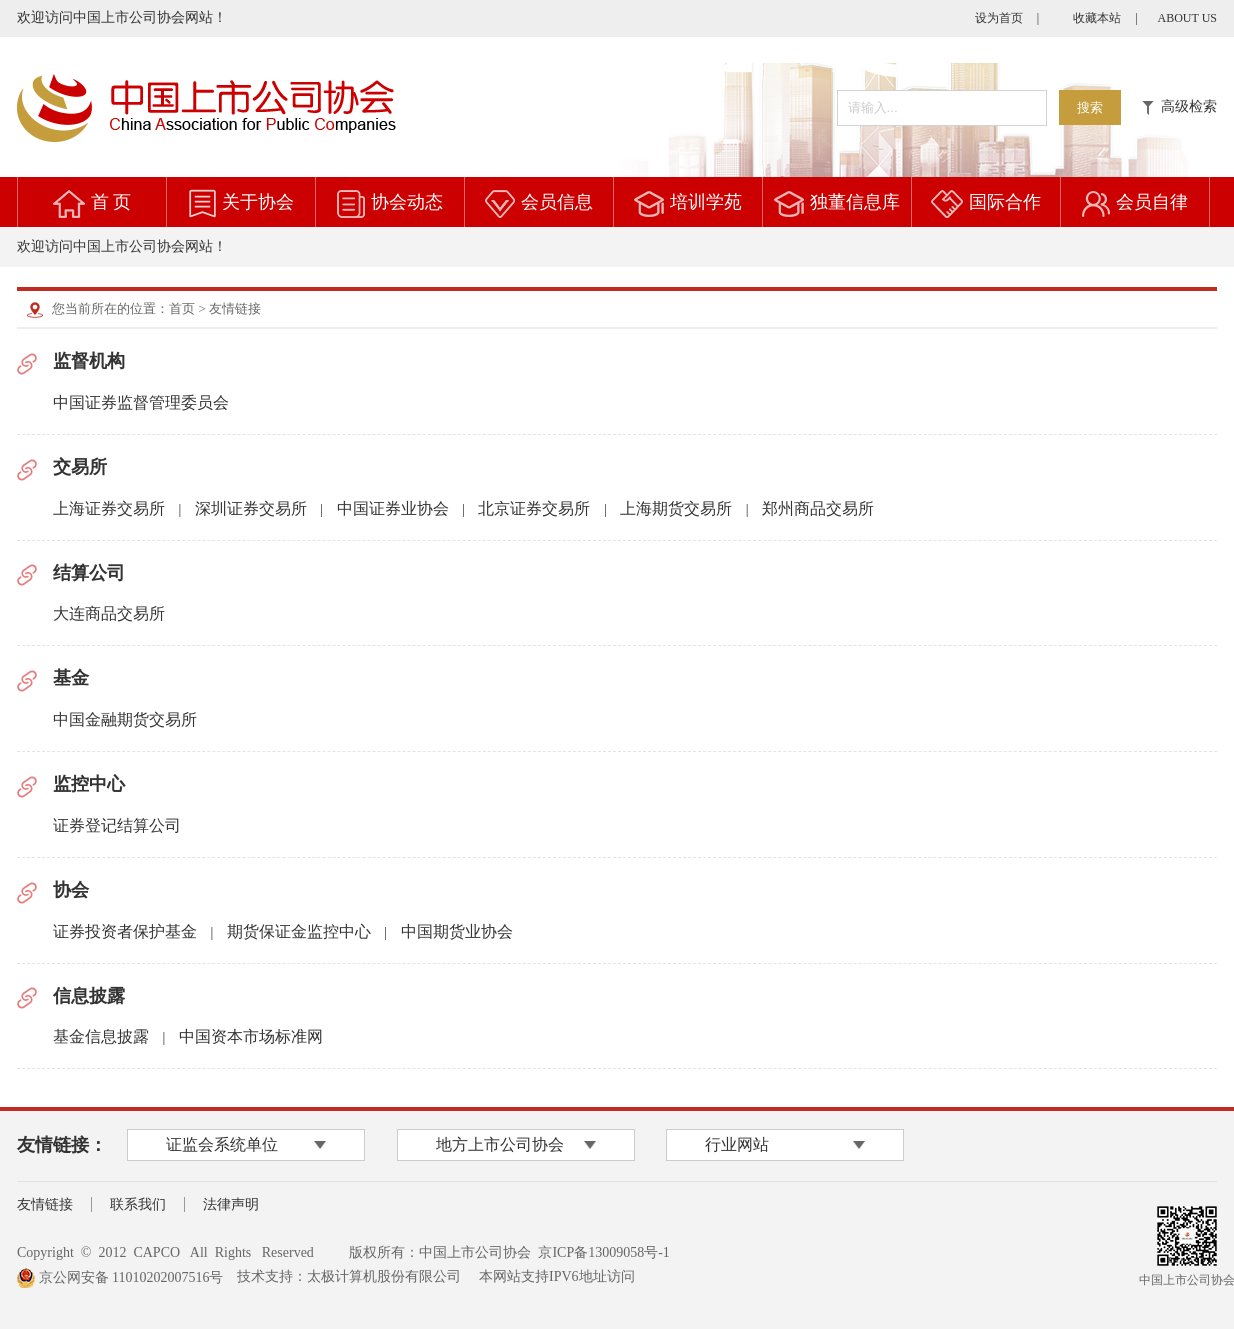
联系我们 (138, 1204)
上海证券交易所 (109, 508)
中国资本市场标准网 (251, 1036)
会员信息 (557, 202)
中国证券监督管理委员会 (141, 402)
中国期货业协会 (457, 931)
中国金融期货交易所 (125, 719)
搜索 (1090, 107)
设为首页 (999, 18)
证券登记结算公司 (117, 825)
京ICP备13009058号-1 (603, 1252)
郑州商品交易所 (818, 508)
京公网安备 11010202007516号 (120, 1277)
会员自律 (1152, 202)
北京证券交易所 (534, 508)
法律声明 (231, 1204)
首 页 (111, 202)
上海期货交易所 (676, 508)
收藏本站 (1097, 18)
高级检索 (1179, 106)
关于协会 (258, 202)
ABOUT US (1187, 18)
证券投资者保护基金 (125, 931)
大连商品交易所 (109, 613)
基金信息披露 (101, 1036)
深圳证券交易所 (251, 508)
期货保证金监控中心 (299, 931)
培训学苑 (706, 202)
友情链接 (45, 1204)
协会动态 (407, 202)
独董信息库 (855, 202)
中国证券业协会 (393, 508)
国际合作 (1005, 202)
